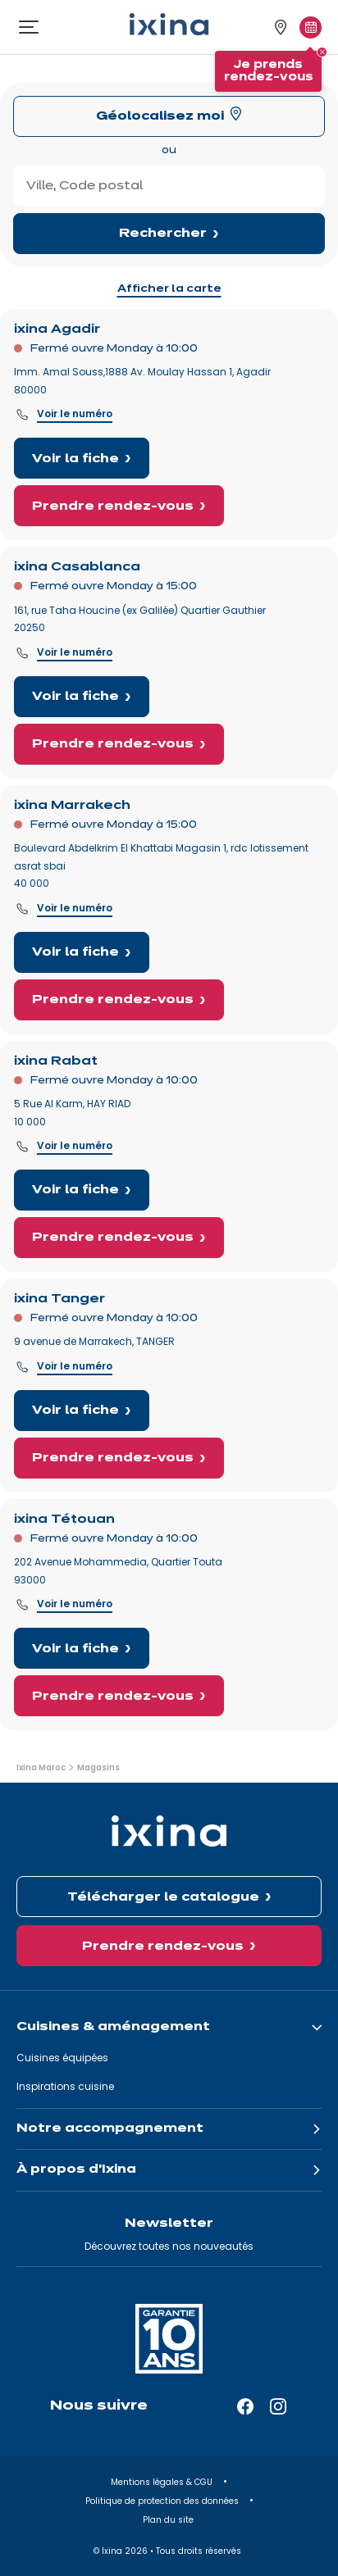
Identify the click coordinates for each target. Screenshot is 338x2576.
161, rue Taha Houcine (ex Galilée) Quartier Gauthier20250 (140, 619)
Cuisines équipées (62, 2058)
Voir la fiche (75, 459)
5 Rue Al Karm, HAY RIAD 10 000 (72, 1113)
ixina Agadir (57, 329)
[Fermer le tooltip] (322, 52)
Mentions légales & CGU (163, 2482)
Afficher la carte (169, 289)
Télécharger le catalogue (163, 1897)
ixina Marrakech (72, 805)
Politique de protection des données (163, 2501)
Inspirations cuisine (65, 2086)
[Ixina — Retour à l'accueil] (169, 24)
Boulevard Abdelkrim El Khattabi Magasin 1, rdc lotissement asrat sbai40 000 (161, 865)
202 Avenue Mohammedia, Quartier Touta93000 (118, 1571)
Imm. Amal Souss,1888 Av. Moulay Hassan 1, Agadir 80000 (142, 381)
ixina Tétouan (64, 1519)
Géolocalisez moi (160, 116)
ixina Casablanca (77, 567)
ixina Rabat (56, 1061)
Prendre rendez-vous (113, 506)
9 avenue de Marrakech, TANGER (94, 1341)
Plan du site (169, 2520)
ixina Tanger (59, 1299)
